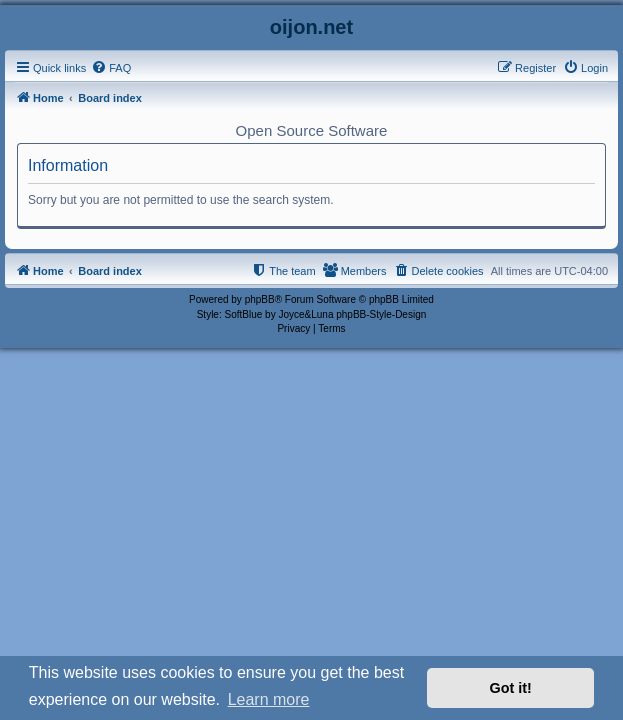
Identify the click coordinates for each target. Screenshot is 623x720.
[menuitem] (111, 68)
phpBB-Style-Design (381, 314)
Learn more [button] (269, 699)
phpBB (260, 299)
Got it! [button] (511, 688)
